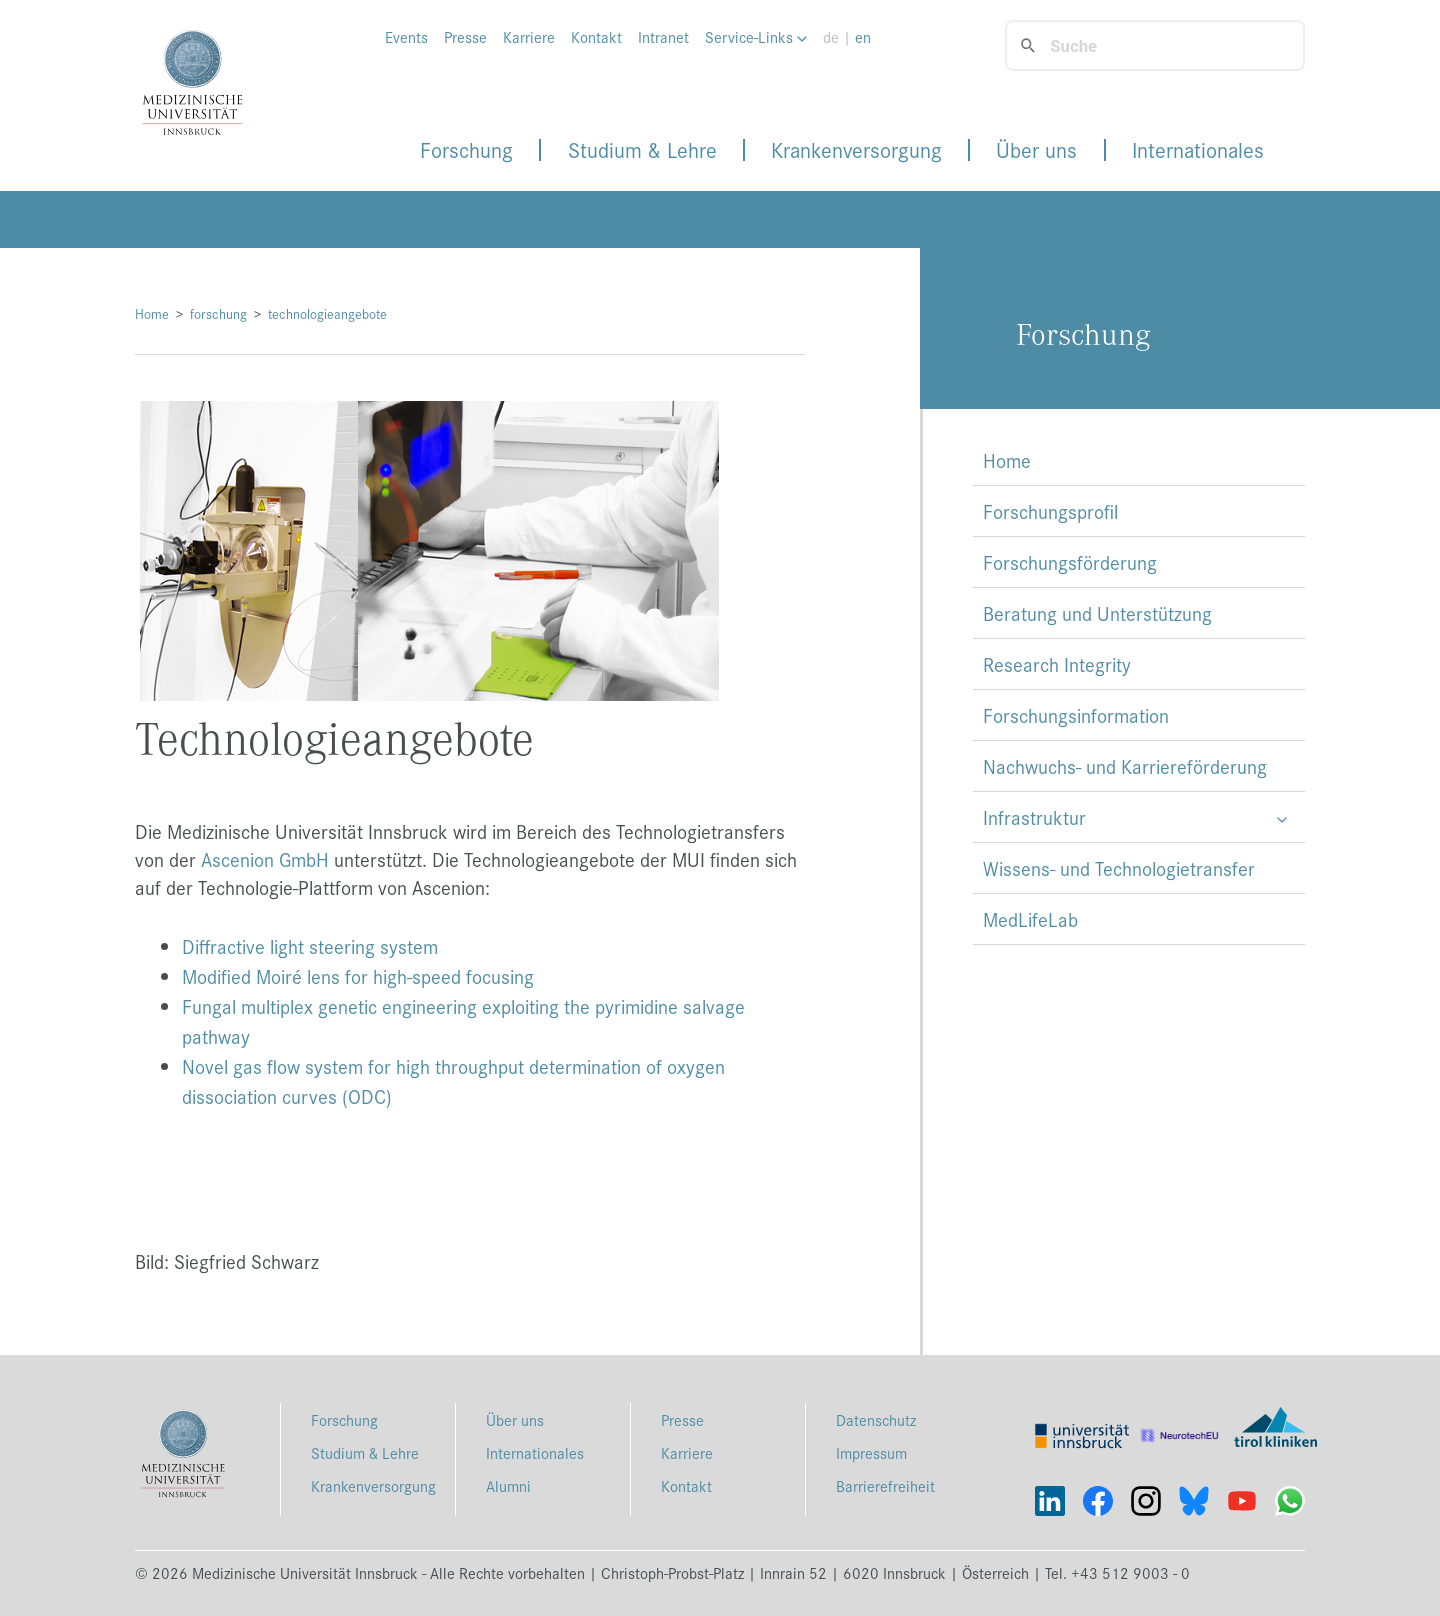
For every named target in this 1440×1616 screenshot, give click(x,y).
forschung (218, 313)
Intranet (663, 37)
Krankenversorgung (856, 150)
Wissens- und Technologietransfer (1119, 868)
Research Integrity (1057, 664)
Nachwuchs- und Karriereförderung (1125, 766)
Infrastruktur (1034, 817)
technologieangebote (327, 313)
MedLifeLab (1030, 919)
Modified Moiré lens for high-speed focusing (358, 976)
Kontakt (596, 37)
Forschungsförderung (1070, 562)
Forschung (466, 150)
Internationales (1198, 150)
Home (152, 313)
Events (406, 37)
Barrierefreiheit (885, 1485)
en (863, 37)
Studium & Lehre (642, 150)
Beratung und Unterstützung (1097, 613)
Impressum (871, 1452)
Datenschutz (876, 1419)
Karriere (529, 37)
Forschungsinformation (1076, 715)
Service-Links (756, 37)
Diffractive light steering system (310, 946)
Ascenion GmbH (265, 859)
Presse (465, 37)
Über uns (1036, 150)
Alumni (508, 1485)
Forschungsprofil (1050, 511)
